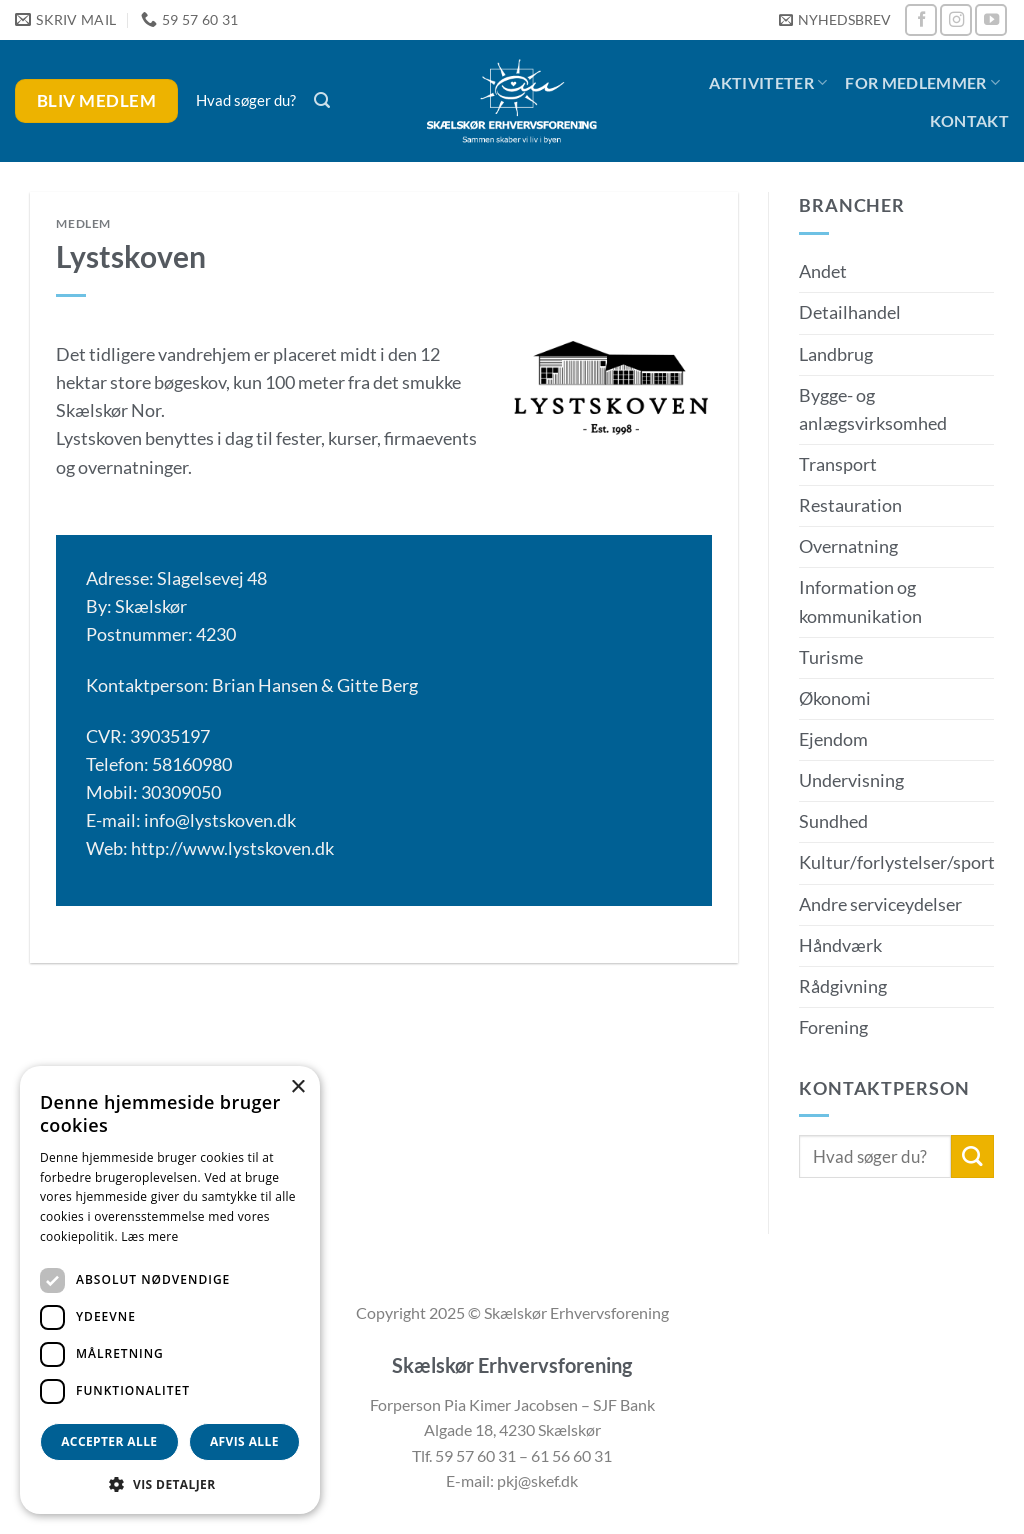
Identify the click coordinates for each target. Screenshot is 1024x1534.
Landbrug (836, 354)
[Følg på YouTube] (991, 20)
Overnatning (848, 546)
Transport (838, 464)
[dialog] (170, 1290)
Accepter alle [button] (109, 1441)
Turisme (831, 657)
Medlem (83, 223)
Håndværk (840, 945)
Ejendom (833, 739)
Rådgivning (843, 986)
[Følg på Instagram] (956, 20)
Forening (833, 1027)
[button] (835, 20)
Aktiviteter (768, 83)
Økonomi (835, 698)
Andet (823, 271)
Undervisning (851, 780)
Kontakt (969, 120)
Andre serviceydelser (880, 904)
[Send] (972, 1156)
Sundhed (833, 821)
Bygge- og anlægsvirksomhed (873, 409)
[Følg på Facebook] (921, 20)
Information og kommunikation (860, 601)
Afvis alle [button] (244, 1441)
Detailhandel (850, 312)
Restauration (850, 505)
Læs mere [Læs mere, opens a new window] (149, 1236)
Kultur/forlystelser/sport (897, 862)
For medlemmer (922, 83)
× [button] (297, 1087)
